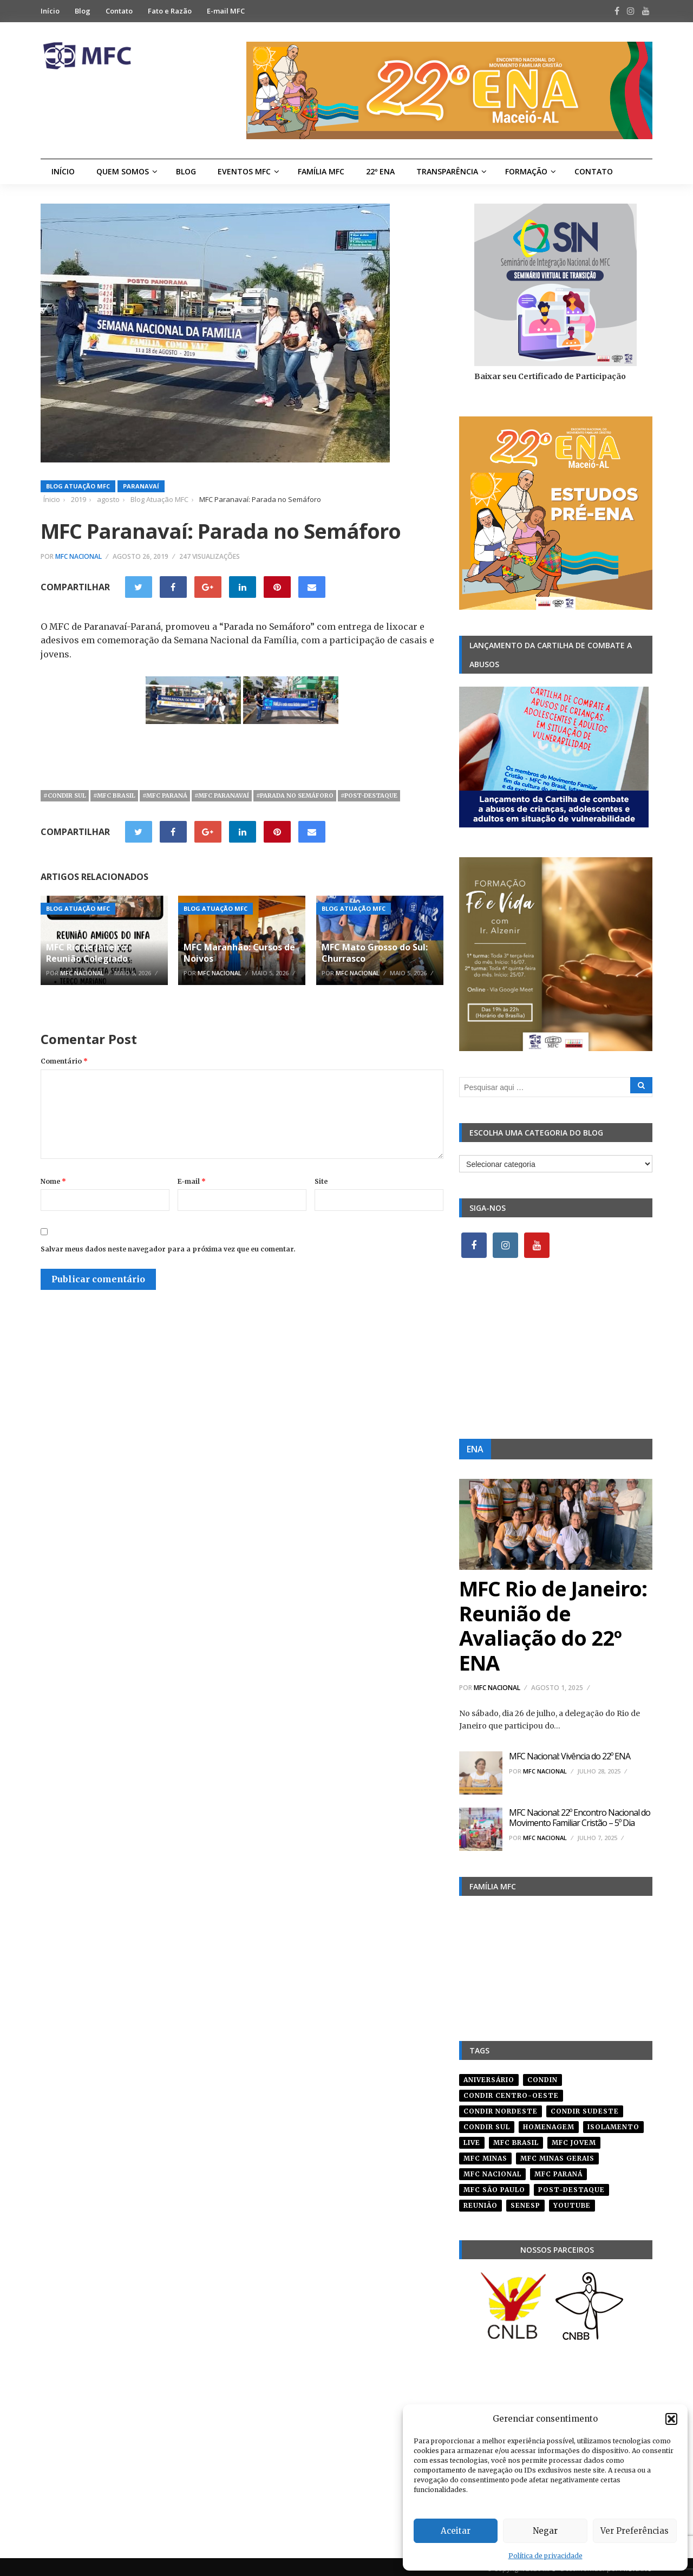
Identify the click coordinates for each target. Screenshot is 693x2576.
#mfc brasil (114, 795)
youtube (572, 2201)
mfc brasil (516, 2139)
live (471, 2139)
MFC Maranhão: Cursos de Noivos (239, 952)
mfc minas (485, 2154)
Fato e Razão (170, 11)
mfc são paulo (494, 2186)
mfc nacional (492, 2170)
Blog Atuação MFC (78, 486)
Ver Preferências (634, 2531)
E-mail (192, 1181)
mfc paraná (558, 2170)
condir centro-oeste (511, 2092)
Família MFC (321, 171)
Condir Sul (486, 2123)
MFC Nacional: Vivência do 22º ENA (569, 1756)
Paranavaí (141, 486)
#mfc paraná (164, 795)
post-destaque (571, 2186)
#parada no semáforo (295, 795)
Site (321, 1181)
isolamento (613, 2123)
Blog (82, 11)
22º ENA (380, 171)
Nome (53, 1181)
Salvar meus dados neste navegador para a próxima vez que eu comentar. (168, 1249)
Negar (545, 2531)
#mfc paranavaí (221, 795)
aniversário (488, 2076)
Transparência (447, 171)
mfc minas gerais (557, 2154)
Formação (526, 171)
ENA (475, 1449)
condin (542, 2076)
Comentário (64, 1061)
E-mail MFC (226, 11)
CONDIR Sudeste (585, 2107)
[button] (671, 2419)
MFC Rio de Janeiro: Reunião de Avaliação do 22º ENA (553, 1625)
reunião (480, 2201)
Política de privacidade (545, 2556)
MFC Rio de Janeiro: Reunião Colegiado (87, 952)
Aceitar (455, 2531)
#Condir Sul (64, 795)
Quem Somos (122, 171)
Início (50, 11)
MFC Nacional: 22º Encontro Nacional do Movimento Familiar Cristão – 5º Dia (579, 1818)
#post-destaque (369, 795)
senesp (525, 2201)
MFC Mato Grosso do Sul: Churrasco (375, 952)
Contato (119, 11)
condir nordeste (500, 2107)
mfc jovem (574, 2139)
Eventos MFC (244, 171)
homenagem (548, 2123)
